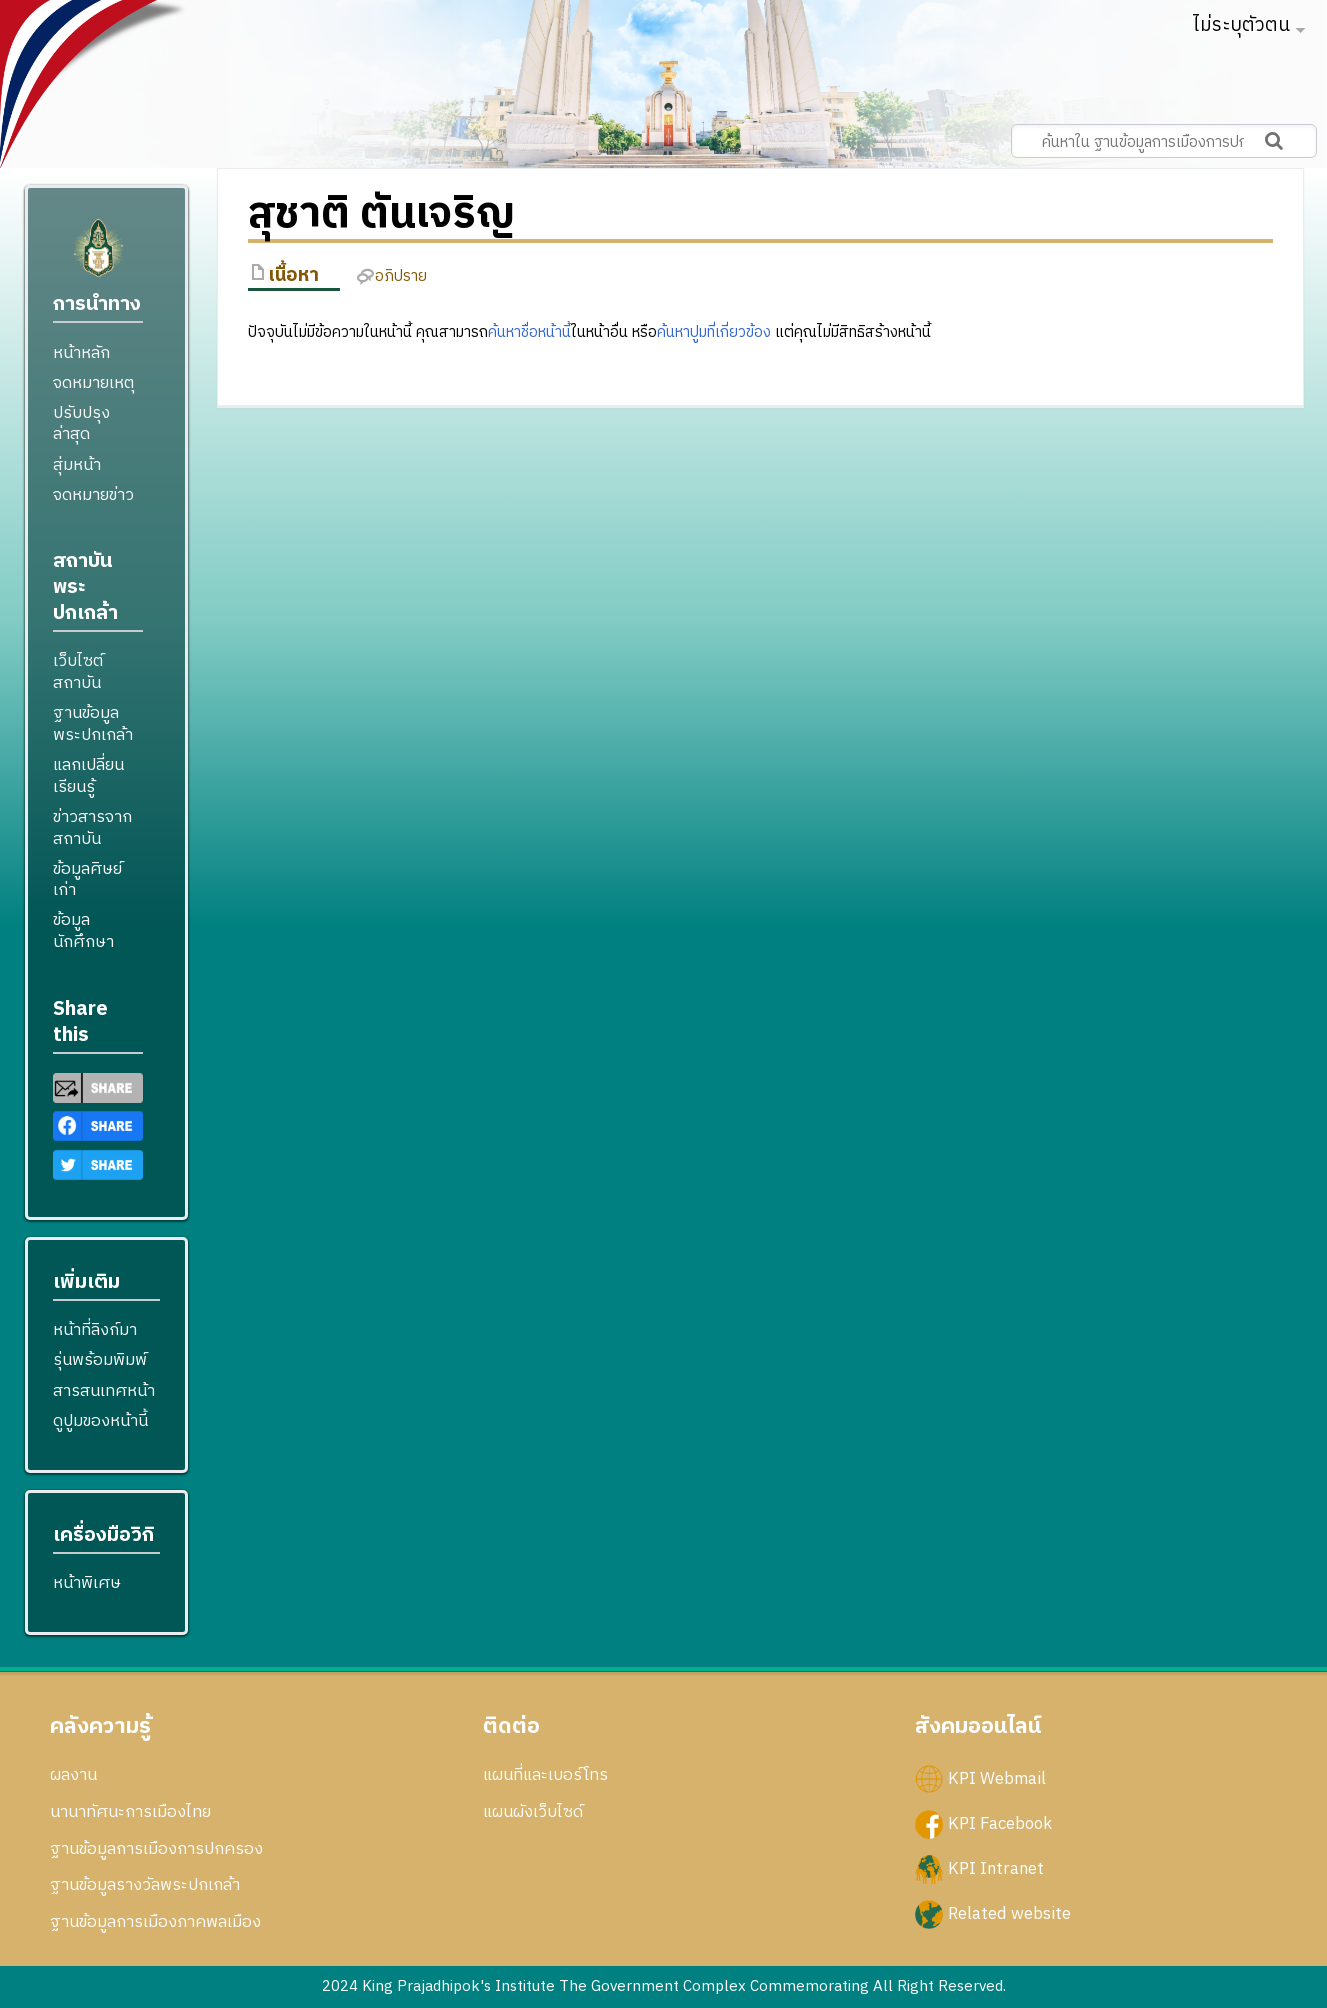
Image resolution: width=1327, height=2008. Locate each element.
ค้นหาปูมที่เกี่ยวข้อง (714, 332)
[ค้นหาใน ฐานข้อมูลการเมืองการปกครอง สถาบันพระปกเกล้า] (1164, 141)
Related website (1009, 1914)
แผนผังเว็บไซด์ (533, 1812)
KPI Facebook (1000, 1824)
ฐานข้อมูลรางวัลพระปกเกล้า (145, 1885)
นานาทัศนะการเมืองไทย (130, 1812)
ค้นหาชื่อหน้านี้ (529, 332)
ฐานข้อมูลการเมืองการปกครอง (156, 1849)
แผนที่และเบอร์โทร (545, 1775)
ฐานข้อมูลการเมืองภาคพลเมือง (155, 1922)
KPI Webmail (997, 1779)
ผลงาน (73, 1775)
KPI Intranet (996, 1869)
